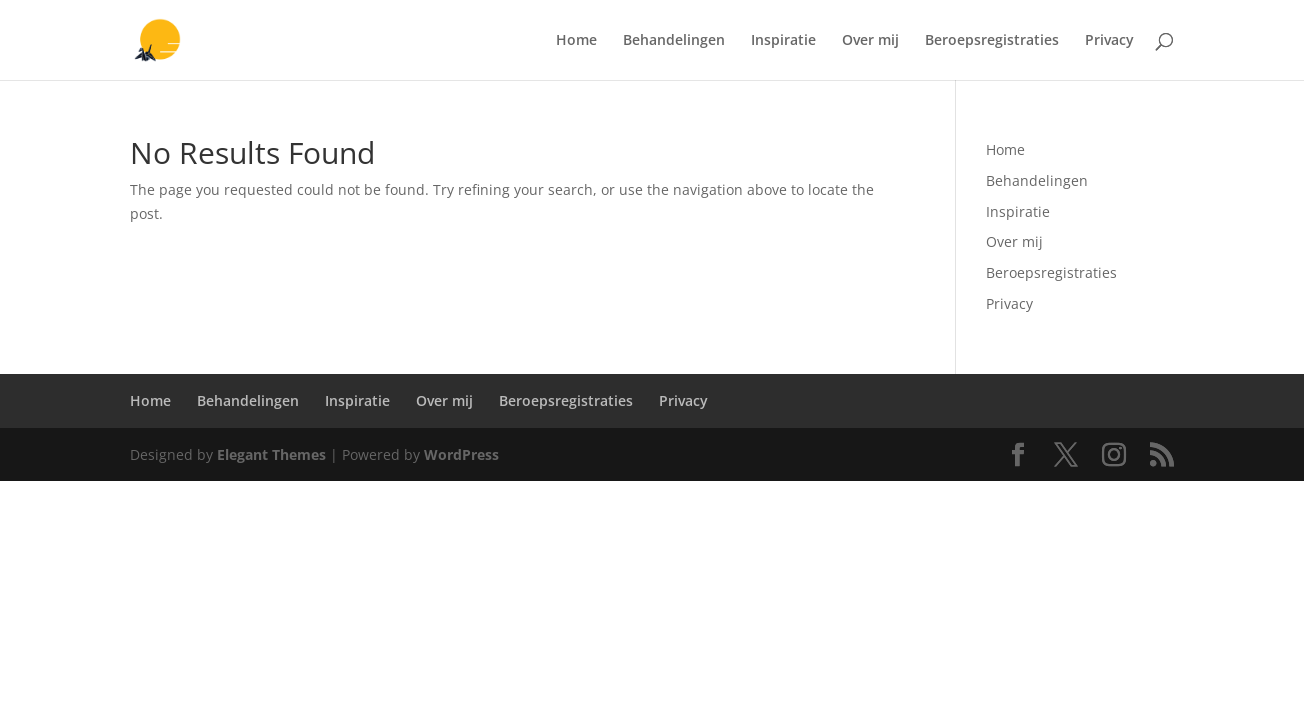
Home (576, 41)
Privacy (1109, 41)
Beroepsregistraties (992, 41)
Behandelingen (674, 41)
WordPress (461, 454)
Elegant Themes (271, 454)
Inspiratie (783, 41)
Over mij (870, 41)
